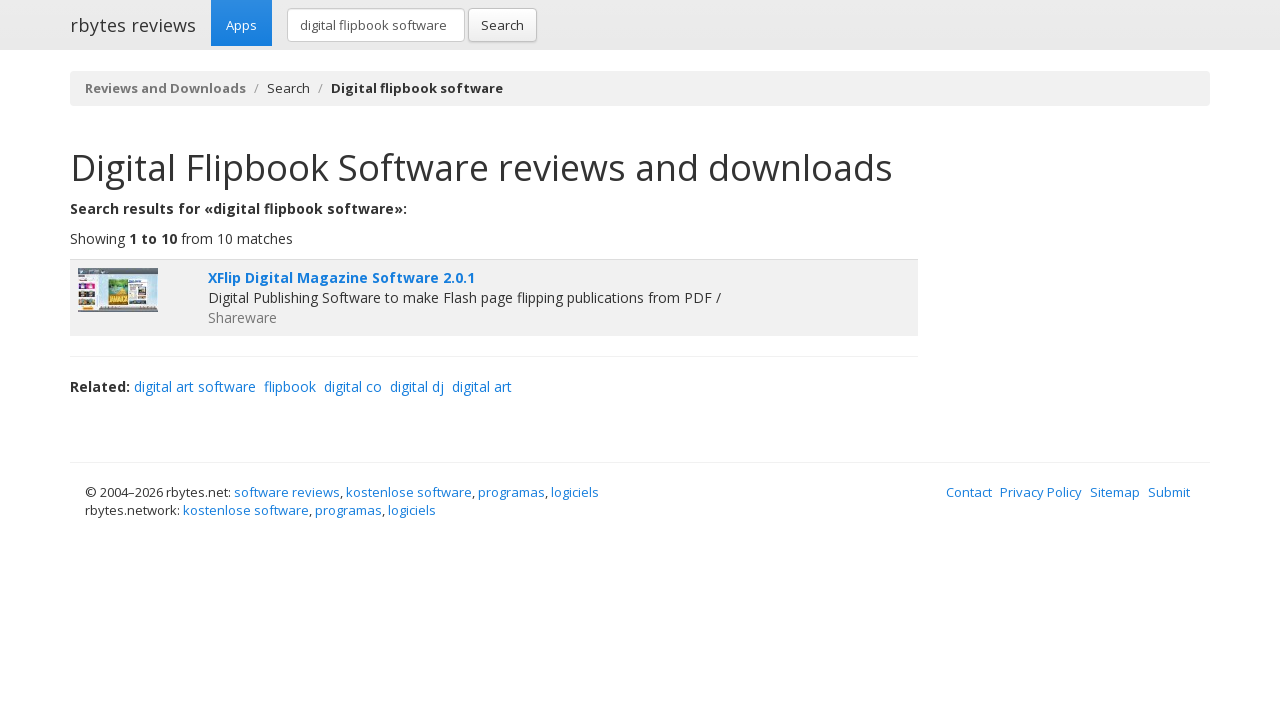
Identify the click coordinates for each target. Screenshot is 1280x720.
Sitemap (1115, 492)
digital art (482, 386)
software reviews (287, 492)
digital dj (417, 386)
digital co (353, 386)
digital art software (195, 386)
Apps (241, 25)
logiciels (575, 492)
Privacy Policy (1041, 492)
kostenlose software (409, 492)
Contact (969, 492)
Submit (1169, 492)
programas (511, 492)
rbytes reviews (133, 25)
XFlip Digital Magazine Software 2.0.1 (341, 277)
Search (502, 25)
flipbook (290, 386)
